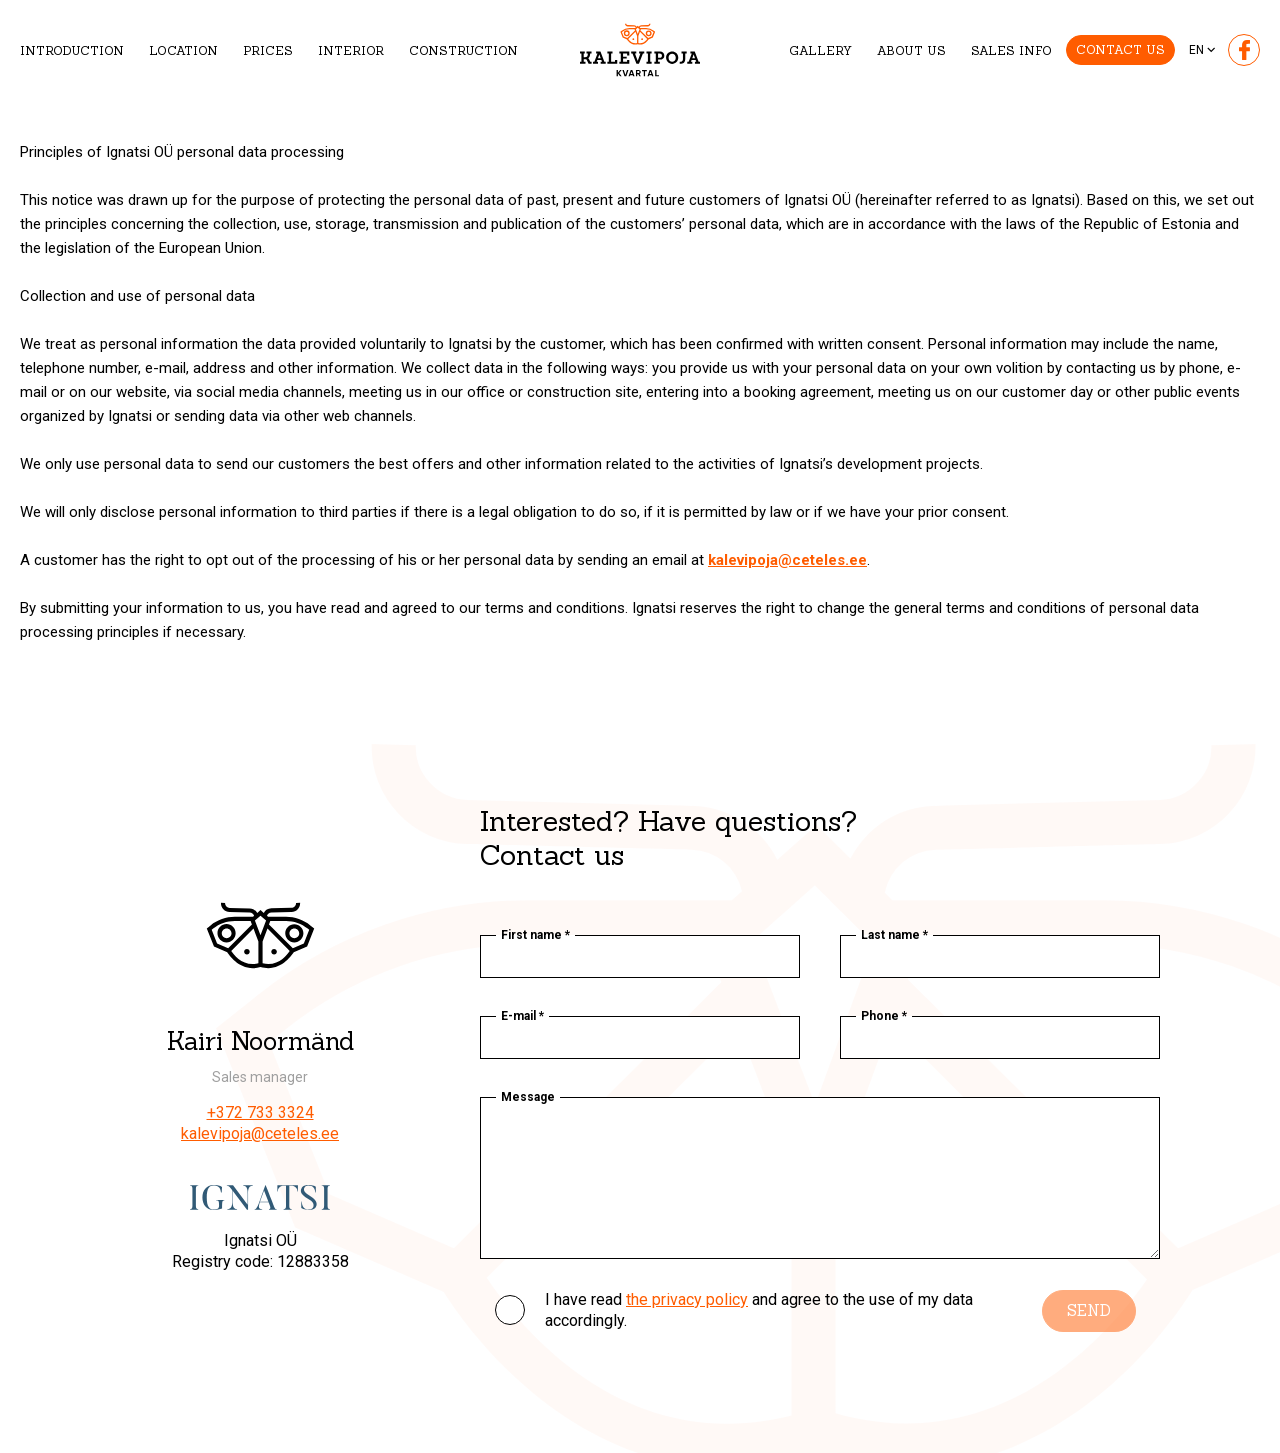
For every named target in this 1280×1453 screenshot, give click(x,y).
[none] (1203, 50)
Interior (351, 50)
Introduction (72, 50)
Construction (463, 50)
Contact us (1120, 49)
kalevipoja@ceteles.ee (260, 1133)
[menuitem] (1203, 50)
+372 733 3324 (260, 1112)
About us (911, 50)
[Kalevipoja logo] (640, 50)
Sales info (1011, 50)
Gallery (820, 50)
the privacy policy (687, 1299)
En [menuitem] (1196, 50)
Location (183, 50)
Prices (268, 50)
